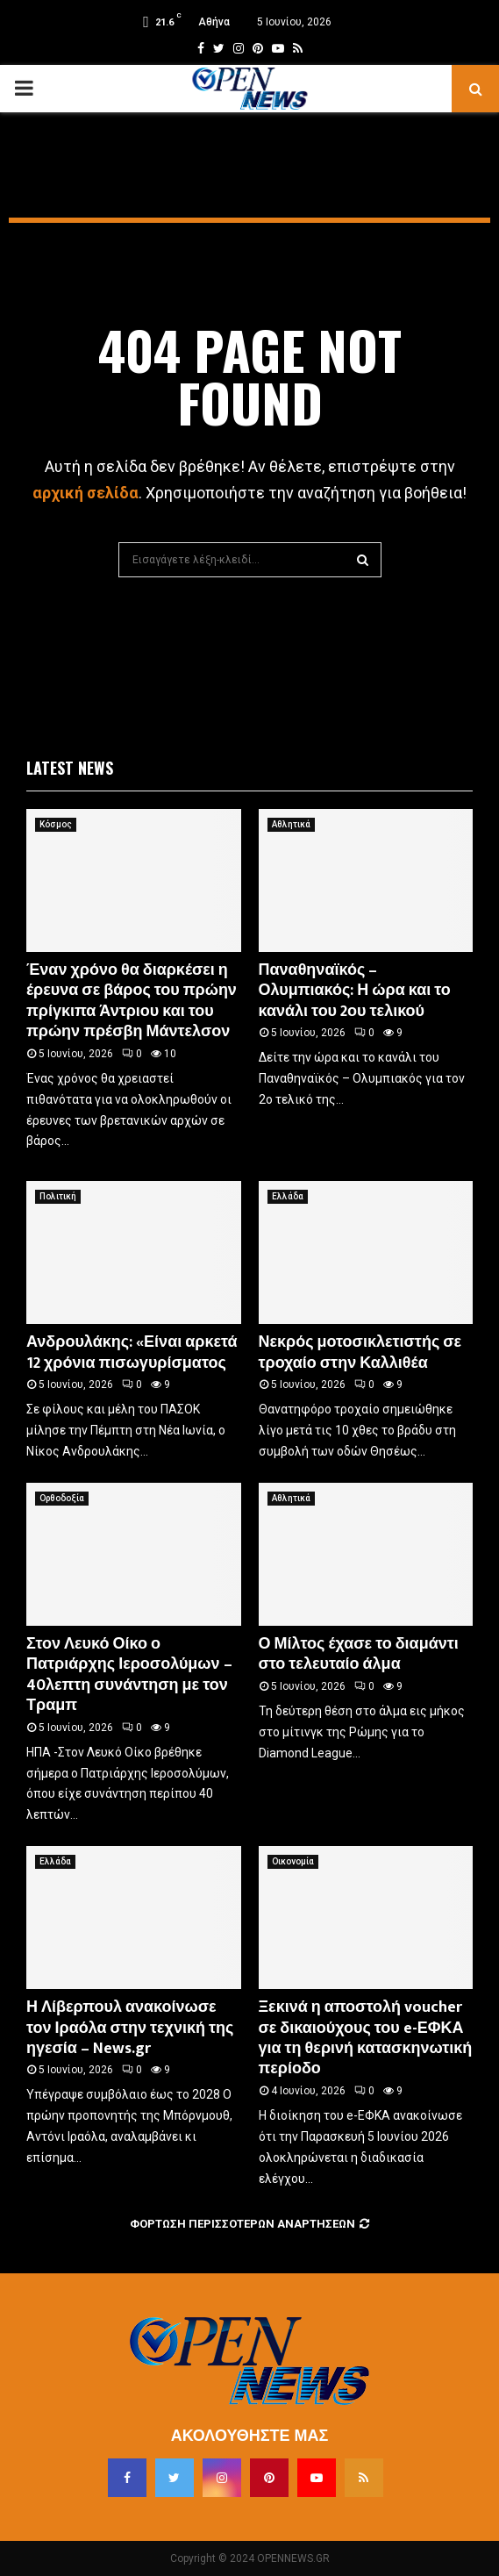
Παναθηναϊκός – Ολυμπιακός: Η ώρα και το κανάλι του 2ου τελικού (355, 991)
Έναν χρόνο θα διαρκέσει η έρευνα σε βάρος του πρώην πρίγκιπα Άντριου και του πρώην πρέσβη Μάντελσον (131, 1001)
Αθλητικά (291, 824)
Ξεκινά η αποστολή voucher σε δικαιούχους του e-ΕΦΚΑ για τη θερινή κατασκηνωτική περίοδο (366, 2038)
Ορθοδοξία (61, 1498)
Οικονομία (293, 1861)
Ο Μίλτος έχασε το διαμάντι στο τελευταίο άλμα (359, 1654)
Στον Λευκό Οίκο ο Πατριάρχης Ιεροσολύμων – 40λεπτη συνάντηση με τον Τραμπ (129, 1675)
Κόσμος (55, 824)
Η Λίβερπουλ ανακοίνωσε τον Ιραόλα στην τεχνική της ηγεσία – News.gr (129, 2028)
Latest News (69, 767)
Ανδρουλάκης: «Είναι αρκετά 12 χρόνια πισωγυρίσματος (132, 1352)
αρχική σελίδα (85, 492)
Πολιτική (57, 1196)
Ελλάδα (287, 1196)
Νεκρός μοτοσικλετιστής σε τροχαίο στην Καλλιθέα (360, 1352)
